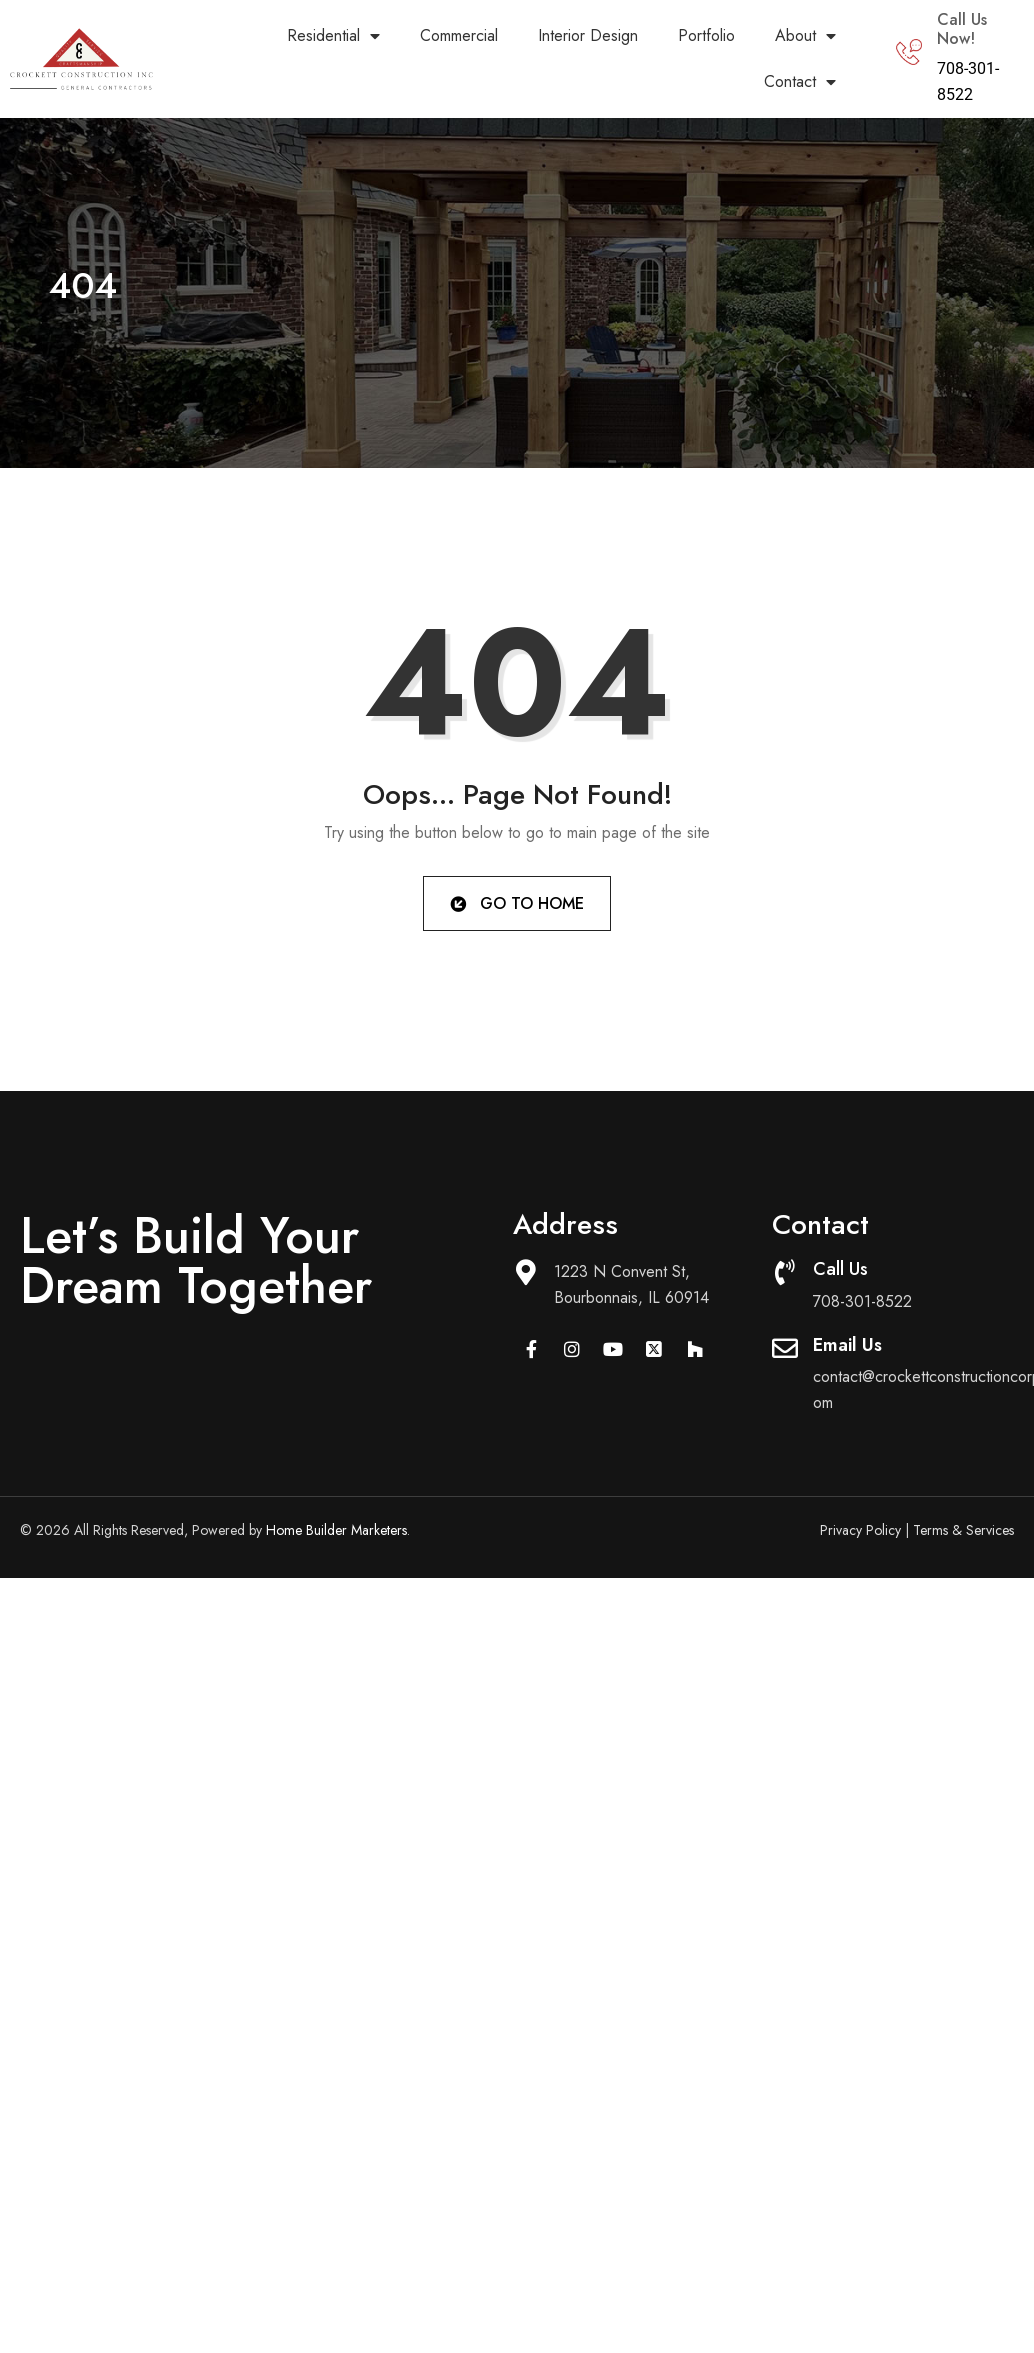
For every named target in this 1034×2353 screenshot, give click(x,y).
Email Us (847, 1345)
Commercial (459, 35)
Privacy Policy (860, 1530)
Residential (333, 36)
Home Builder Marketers (336, 1530)
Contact (800, 82)
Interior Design (588, 35)
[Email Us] (785, 1348)
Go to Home (515, 902)
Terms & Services (963, 1530)
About (805, 36)
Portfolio (706, 35)
